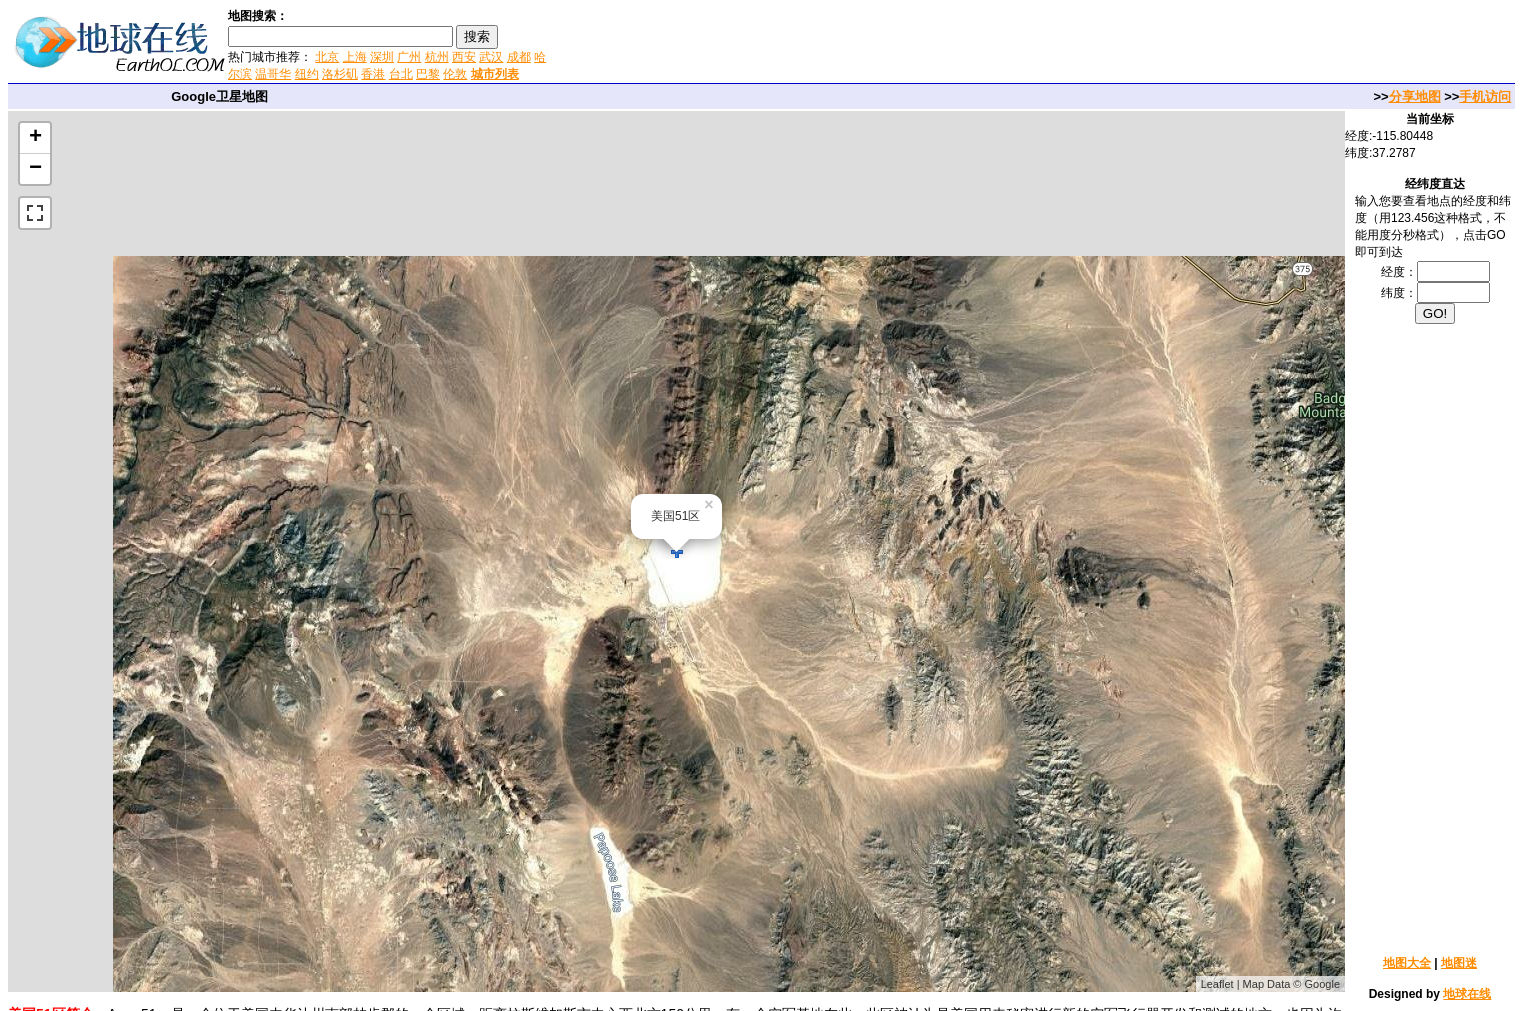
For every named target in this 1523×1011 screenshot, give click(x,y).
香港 (373, 74)
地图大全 (1407, 963)
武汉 (491, 57)
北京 (327, 57)
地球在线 (1467, 994)
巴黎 (428, 74)
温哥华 (273, 74)
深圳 (382, 57)
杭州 (437, 57)
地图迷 (1459, 963)
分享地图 (1415, 96)
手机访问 (1485, 96)
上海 (355, 57)
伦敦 (455, 74)
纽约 (307, 74)
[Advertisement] (789, 44)
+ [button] (35, 138)
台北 (401, 74)
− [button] (35, 169)
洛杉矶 (340, 74)
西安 (464, 57)
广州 (409, 57)
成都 (519, 57)
